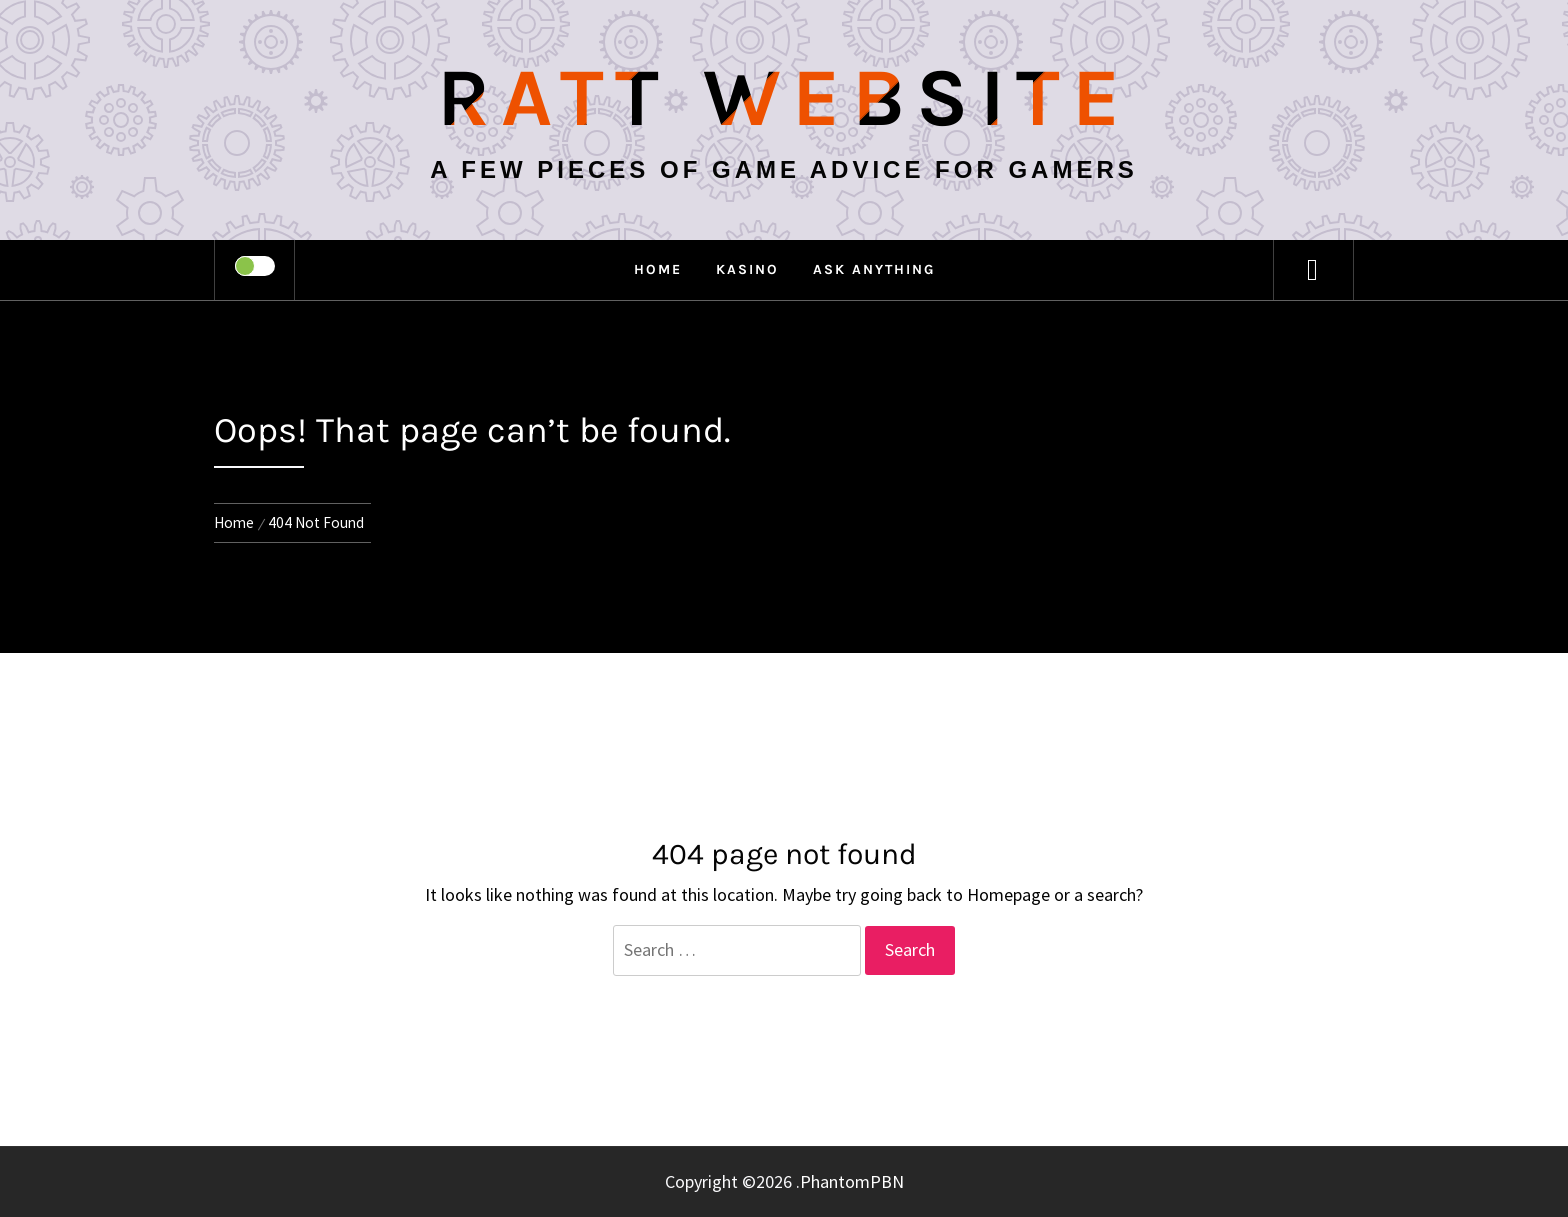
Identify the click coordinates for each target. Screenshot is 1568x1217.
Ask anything (874, 269)
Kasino (747, 269)
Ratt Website (784, 98)
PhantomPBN (852, 1181)
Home (658, 269)
